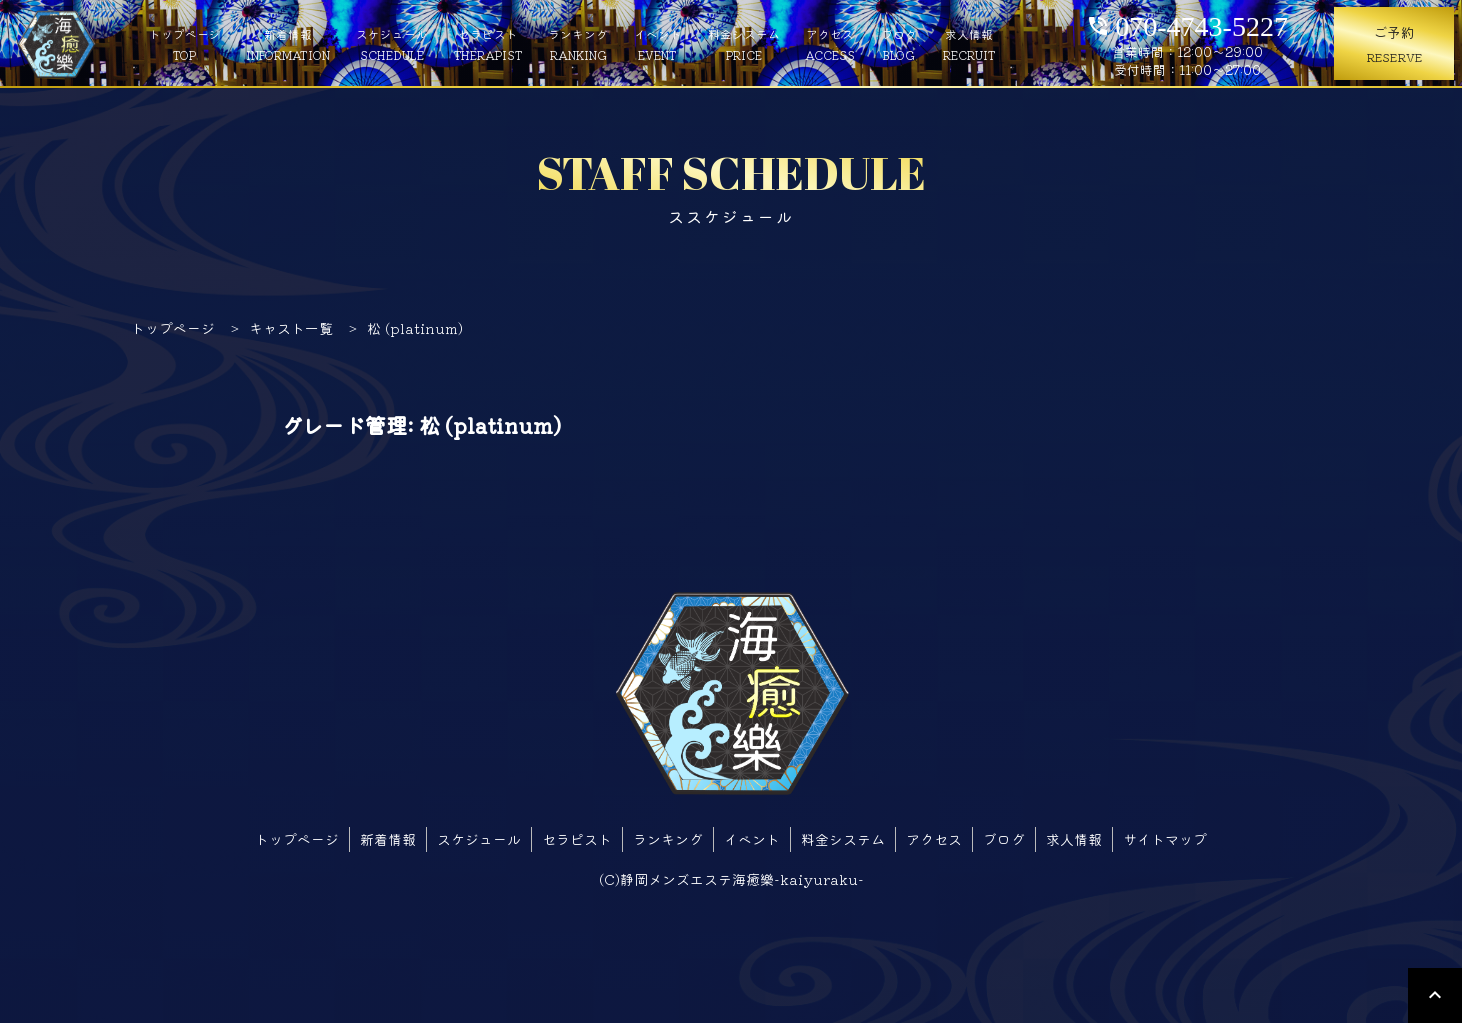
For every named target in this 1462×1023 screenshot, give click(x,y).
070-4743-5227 (1187, 22)
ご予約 (1394, 44)
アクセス (830, 45)
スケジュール (392, 45)
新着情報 (288, 45)
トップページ (185, 45)
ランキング (578, 45)
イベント (658, 45)
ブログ (899, 45)
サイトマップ (1165, 839)
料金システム (744, 45)
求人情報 (969, 45)
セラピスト (488, 45)
